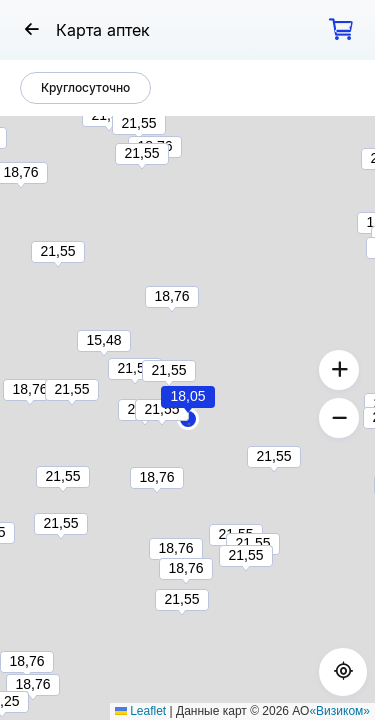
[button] (189, 424)
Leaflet (140, 711)
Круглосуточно (85, 87)
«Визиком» (339, 711)
